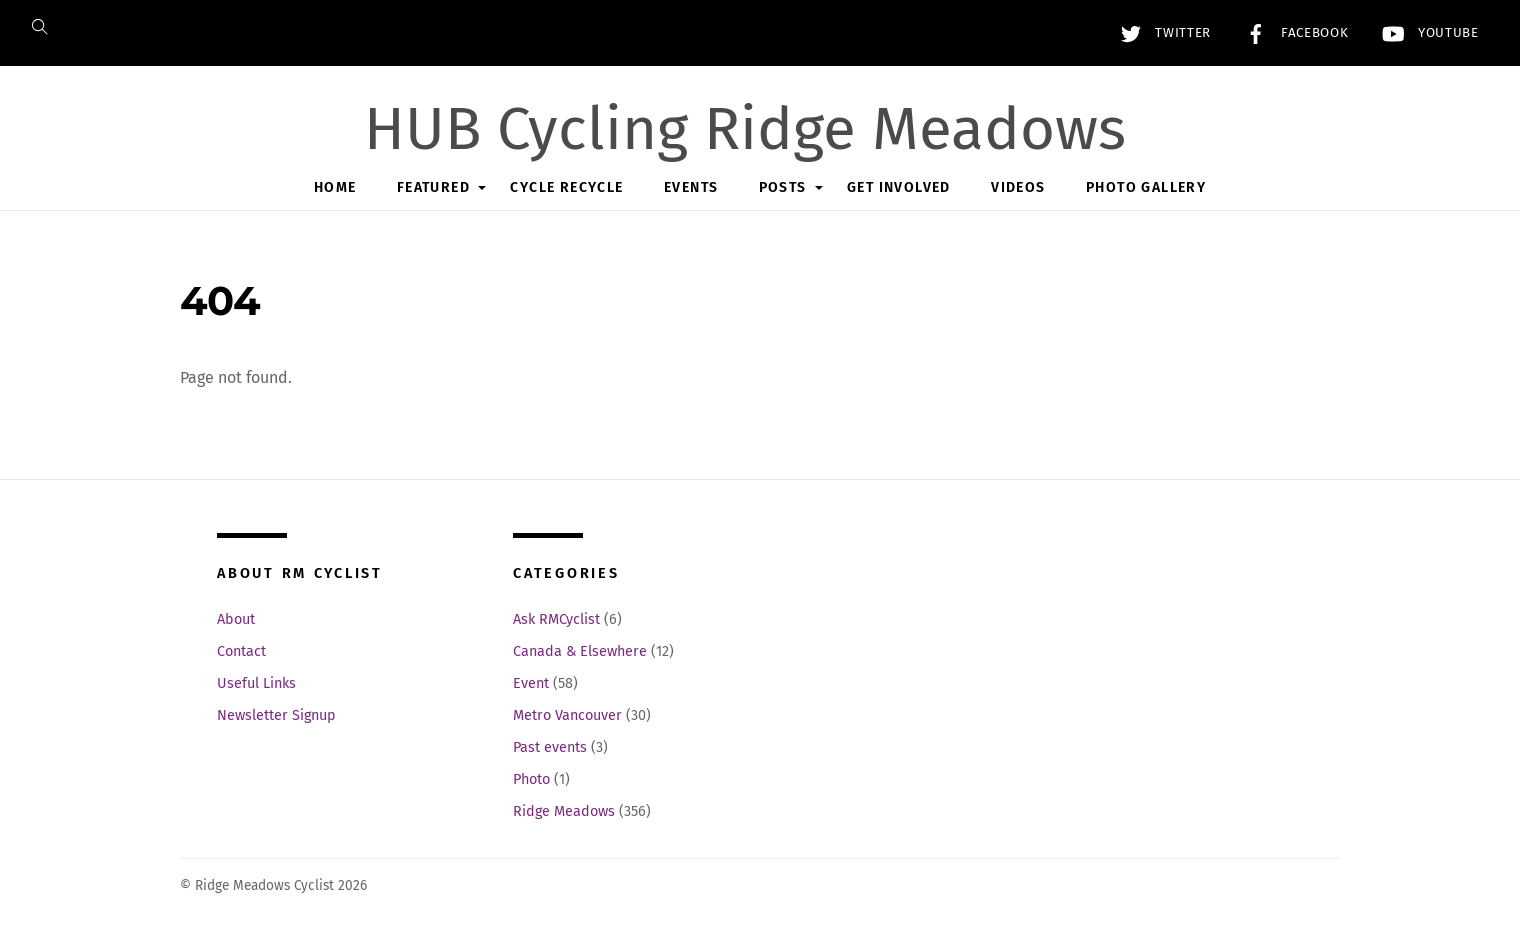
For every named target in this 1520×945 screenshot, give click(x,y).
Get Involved (899, 187)
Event (531, 683)
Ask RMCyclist (556, 619)
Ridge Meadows (564, 811)
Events (691, 187)
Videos (1018, 187)
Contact (241, 651)
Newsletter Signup (276, 715)
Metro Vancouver (567, 715)
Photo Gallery (1146, 187)
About (236, 619)
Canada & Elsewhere (580, 651)
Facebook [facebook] (1292, 33)
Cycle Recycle (566, 187)
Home (335, 187)
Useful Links (256, 683)
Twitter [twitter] (1161, 33)
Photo (531, 779)
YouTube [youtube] (1425, 33)
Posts (783, 187)
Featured (433, 187)
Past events (550, 747)
